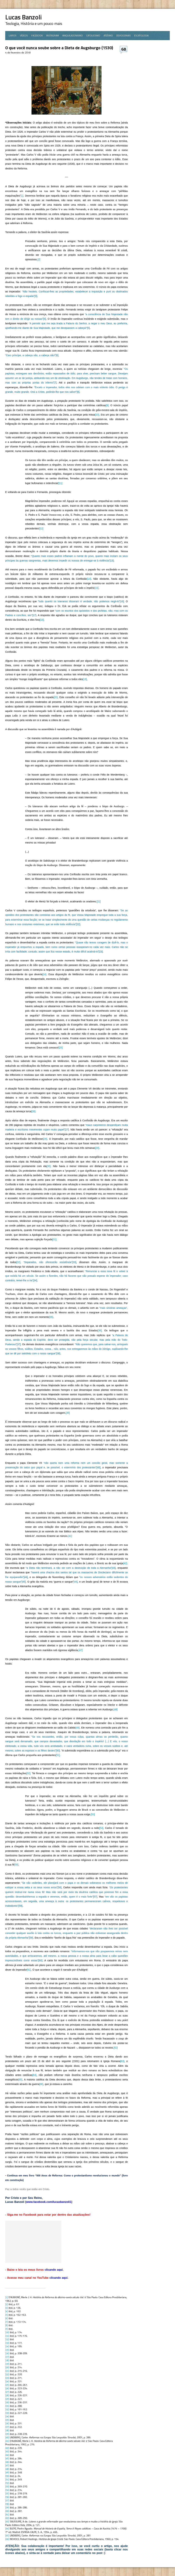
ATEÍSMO (108, 35)
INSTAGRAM (52, 35)
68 (123, 49)
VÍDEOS (24, 35)
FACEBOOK (37, 35)
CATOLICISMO (93, 35)
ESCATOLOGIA (141, 35)
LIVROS (12, 35)
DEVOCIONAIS (123, 35)
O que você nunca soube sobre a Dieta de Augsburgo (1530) (59, 47)
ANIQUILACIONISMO (72, 35)
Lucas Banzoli (23, 17)
